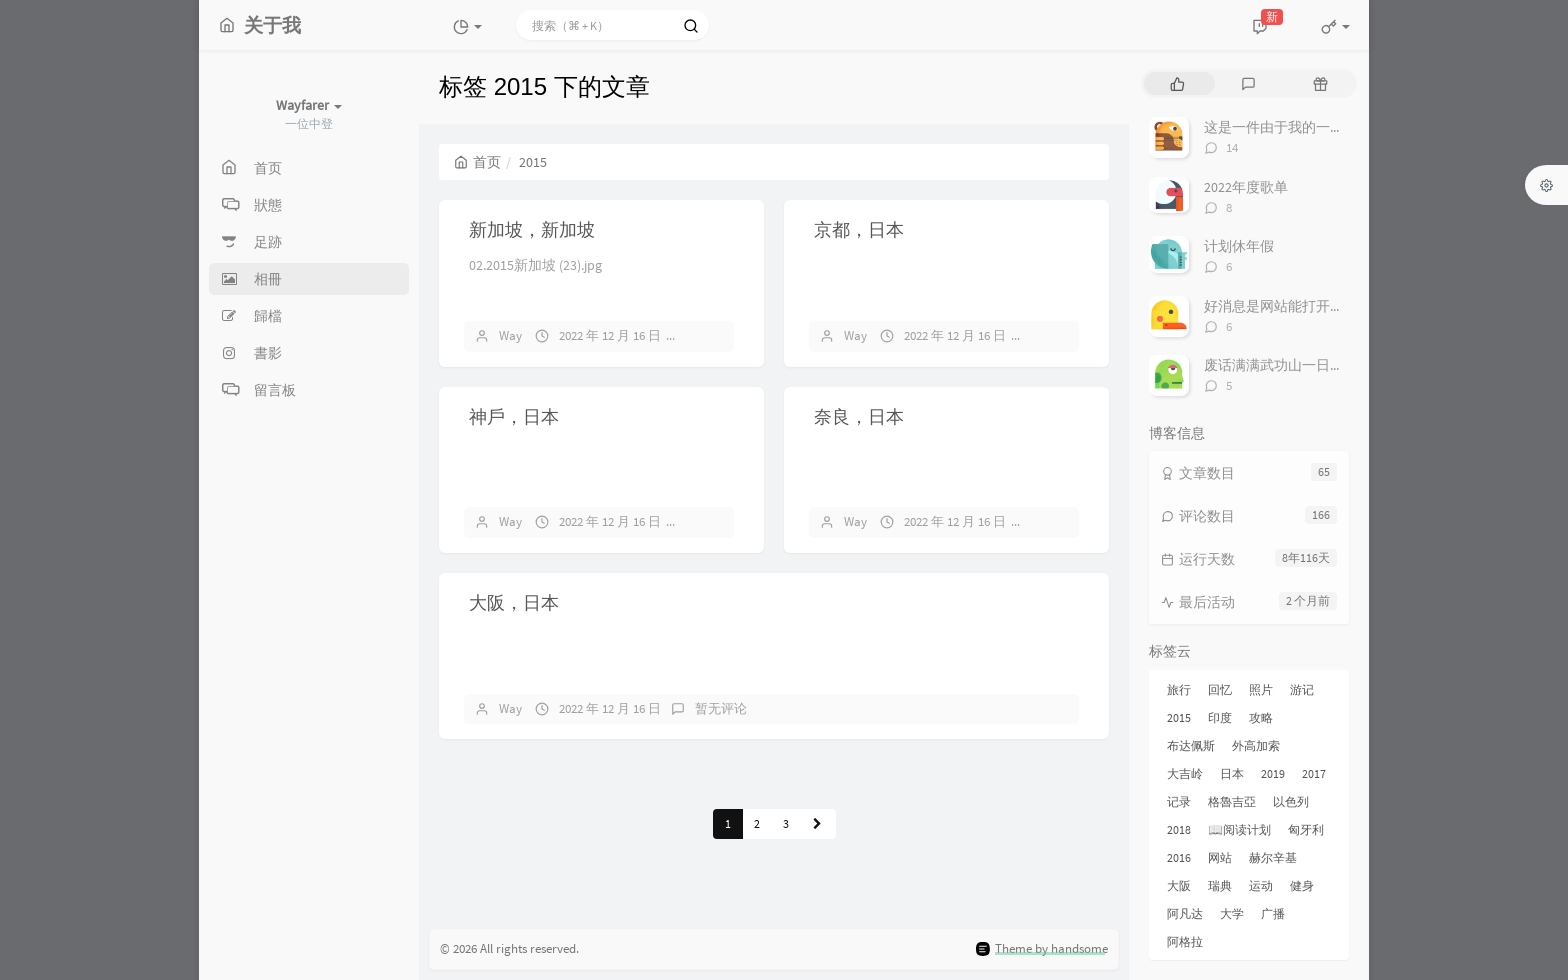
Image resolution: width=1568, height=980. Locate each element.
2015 (1179, 717)
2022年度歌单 (1246, 187)
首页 (477, 162)
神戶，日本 (514, 416)
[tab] (1177, 83)
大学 (1232, 913)
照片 (1261, 689)
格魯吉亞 (1232, 801)
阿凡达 (1185, 913)
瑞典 (1220, 885)
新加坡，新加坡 (532, 229)
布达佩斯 (1191, 745)
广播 (1273, 913)
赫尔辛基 (1273, 857)
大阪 (1179, 885)
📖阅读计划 (1239, 829)
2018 (1179, 829)
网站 (1220, 857)
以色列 (1291, 801)
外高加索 (1256, 745)
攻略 (1261, 717)
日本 (1232, 773)
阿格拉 (1185, 941)
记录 (1179, 801)
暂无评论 (721, 335)
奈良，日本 (859, 416)
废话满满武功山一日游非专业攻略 (1309, 365)
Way (510, 335)
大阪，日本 (514, 602)
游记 (1302, 689)
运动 (1261, 885)
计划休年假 (1239, 246)
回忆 (1220, 689)
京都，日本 (859, 229)
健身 (1302, 885)
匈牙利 (1306, 829)
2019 (1273, 773)
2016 (1179, 857)
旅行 (1179, 689)
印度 (1220, 717)
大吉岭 (1185, 773)
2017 (1314, 773)
